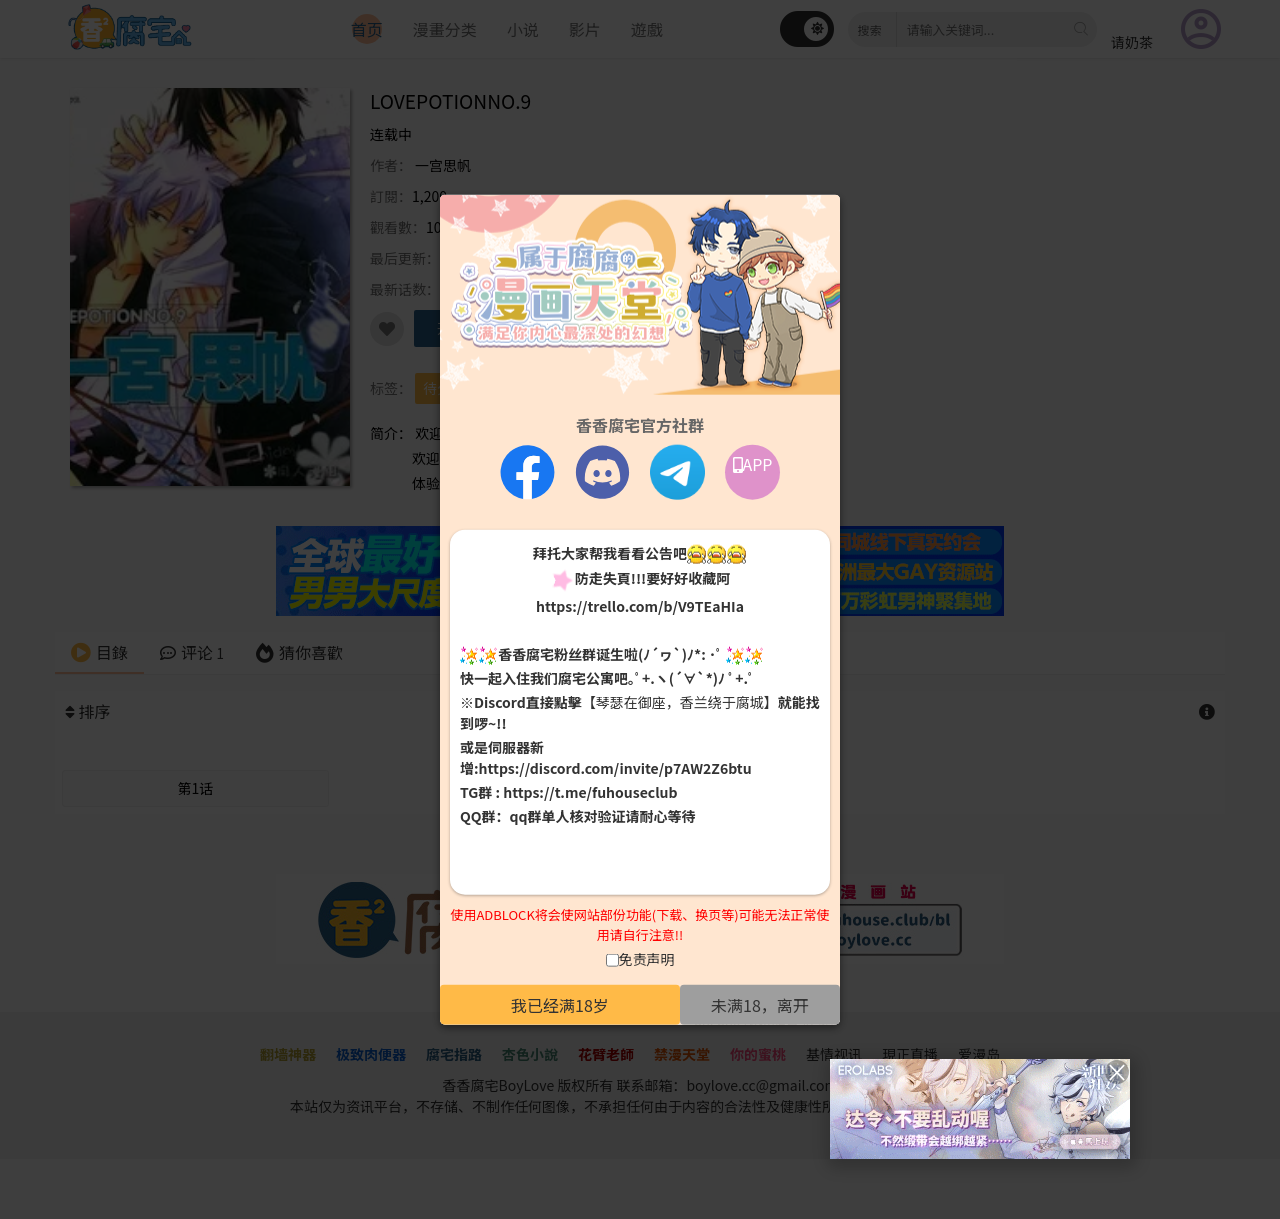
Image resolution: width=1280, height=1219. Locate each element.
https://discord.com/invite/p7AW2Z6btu (615, 768)
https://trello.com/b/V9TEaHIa (640, 605)
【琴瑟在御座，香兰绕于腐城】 (680, 702)
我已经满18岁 (560, 1005)
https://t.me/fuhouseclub (590, 792)
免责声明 (647, 959)
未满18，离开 (760, 1005)
